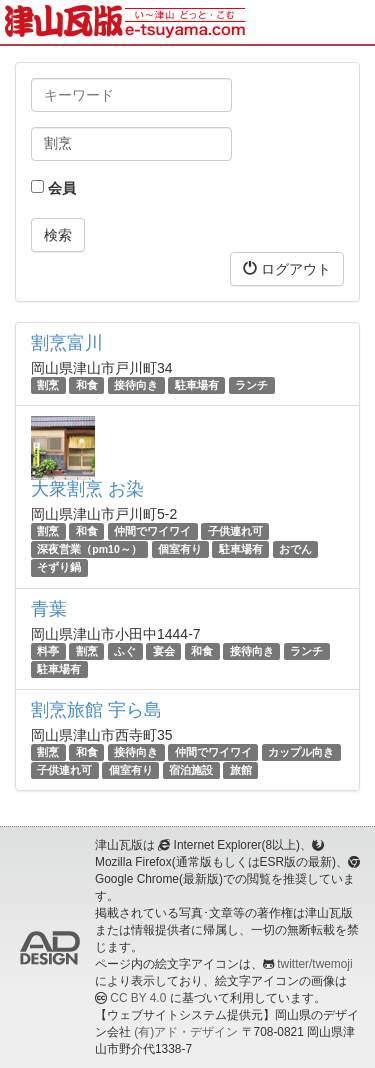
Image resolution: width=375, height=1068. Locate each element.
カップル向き (301, 752)
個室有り (180, 549)
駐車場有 (197, 385)
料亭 (48, 651)
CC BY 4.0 (138, 998)
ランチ (251, 385)
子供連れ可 (235, 531)
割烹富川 (67, 343)
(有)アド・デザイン (186, 1032)
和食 (87, 385)
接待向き (136, 385)
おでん (295, 549)
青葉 (49, 609)
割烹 (48, 385)
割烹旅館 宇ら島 (96, 710)
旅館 (241, 770)
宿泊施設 (191, 770)
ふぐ (125, 651)
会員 (53, 188)
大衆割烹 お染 (87, 489)
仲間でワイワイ (152, 531)
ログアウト (287, 268)
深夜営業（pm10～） (89, 549)
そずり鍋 (59, 568)
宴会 (164, 651)
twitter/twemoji (314, 964)
